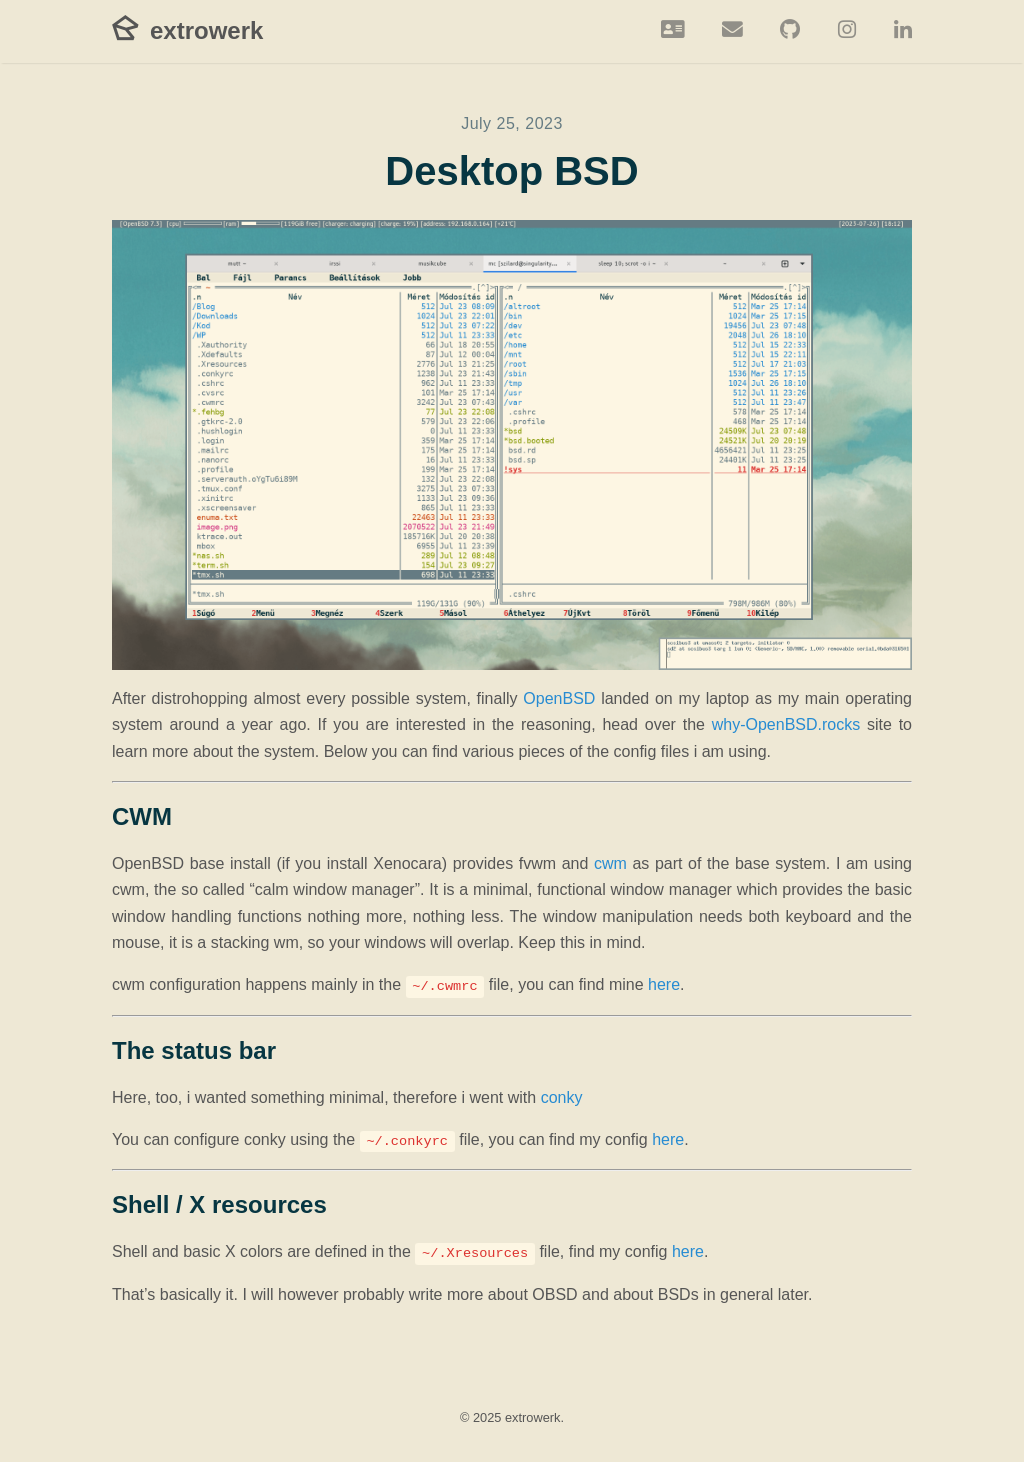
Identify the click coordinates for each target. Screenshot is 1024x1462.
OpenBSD (559, 698)
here (664, 984)
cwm (610, 863)
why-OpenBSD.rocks (786, 724)
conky (562, 1097)
